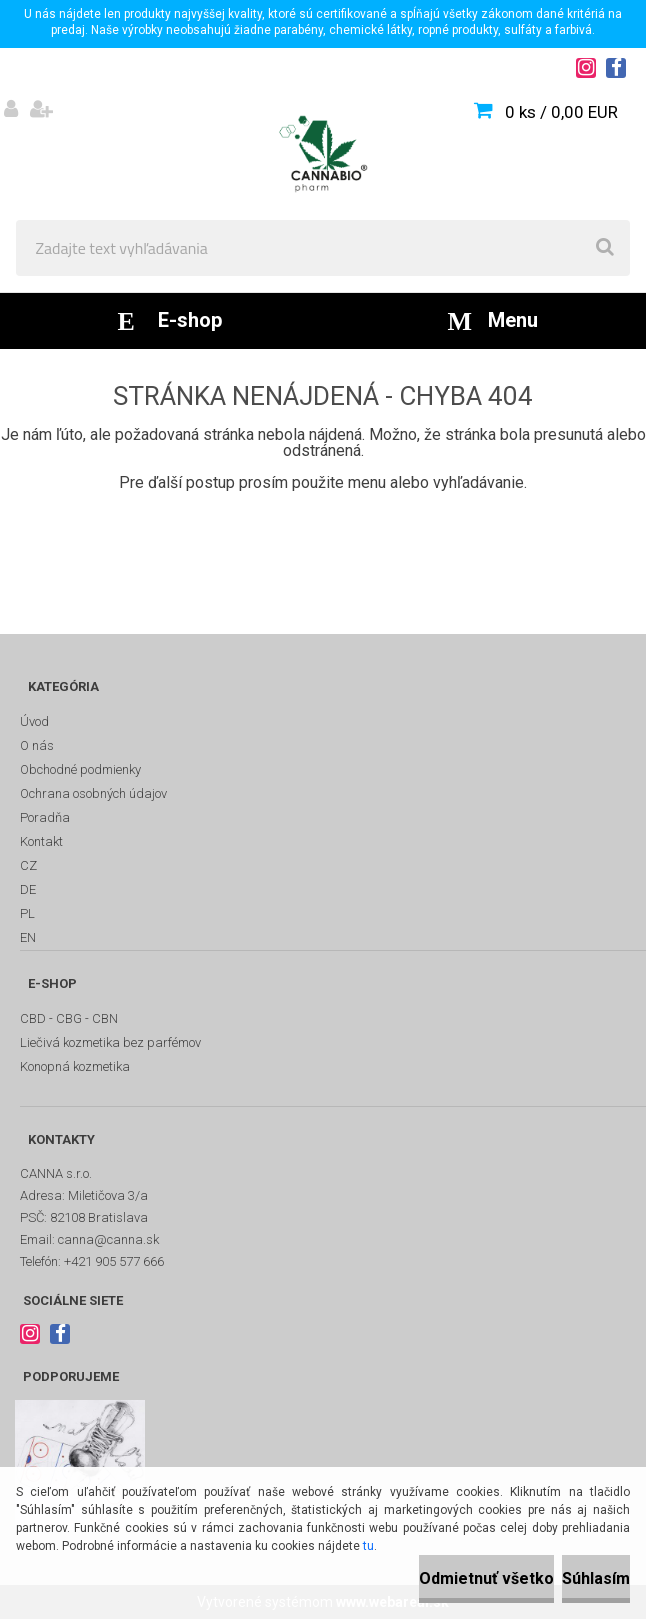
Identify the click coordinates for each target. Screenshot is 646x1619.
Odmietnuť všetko (486, 1578)
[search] (605, 248)
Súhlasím (596, 1578)
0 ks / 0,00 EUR (561, 112)
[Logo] (323, 154)
